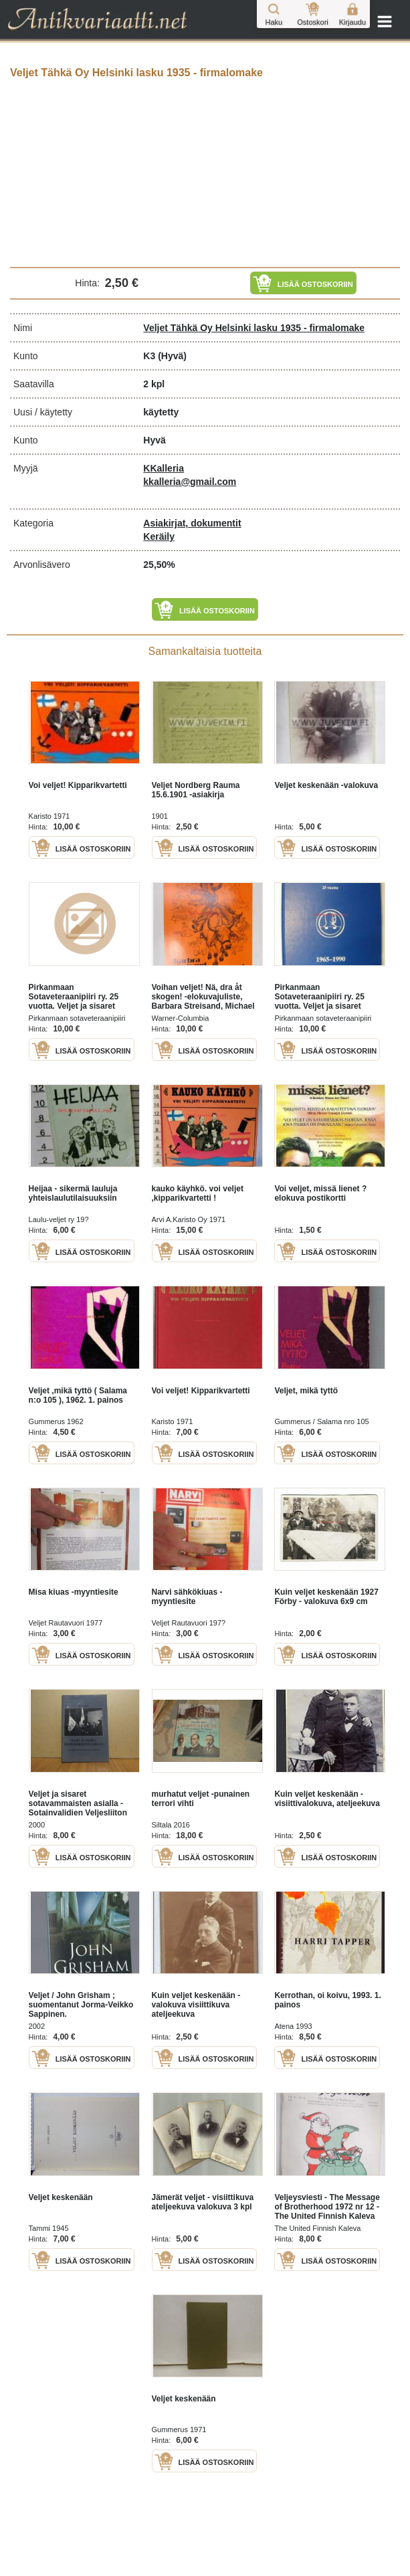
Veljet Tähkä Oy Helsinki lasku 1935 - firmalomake (254, 327)
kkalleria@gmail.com (189, 481)
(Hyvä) (172, 356)
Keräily (159, 536)
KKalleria (163, 468)
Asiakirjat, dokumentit (192, 523)
